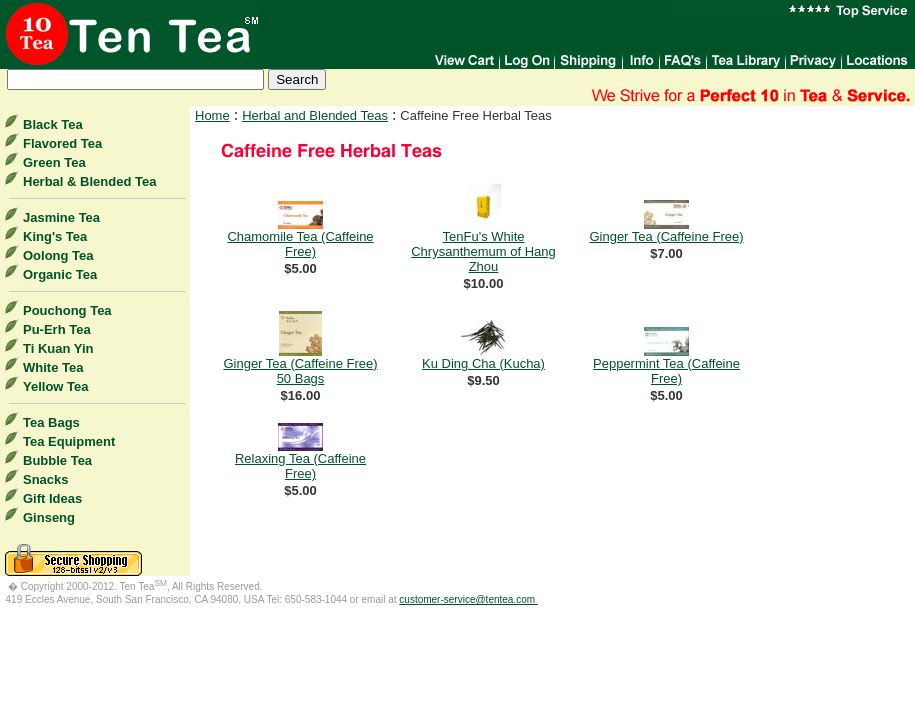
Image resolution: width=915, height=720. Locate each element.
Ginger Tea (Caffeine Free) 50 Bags (300, 371)
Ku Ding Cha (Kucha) (483, 363)
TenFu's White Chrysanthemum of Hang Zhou (483, 251)
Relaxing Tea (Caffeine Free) (300, 466)
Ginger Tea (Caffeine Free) (666, 236)
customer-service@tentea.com (468, 599)
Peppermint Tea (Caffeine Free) (666, 371)
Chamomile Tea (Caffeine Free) (300, 244)
